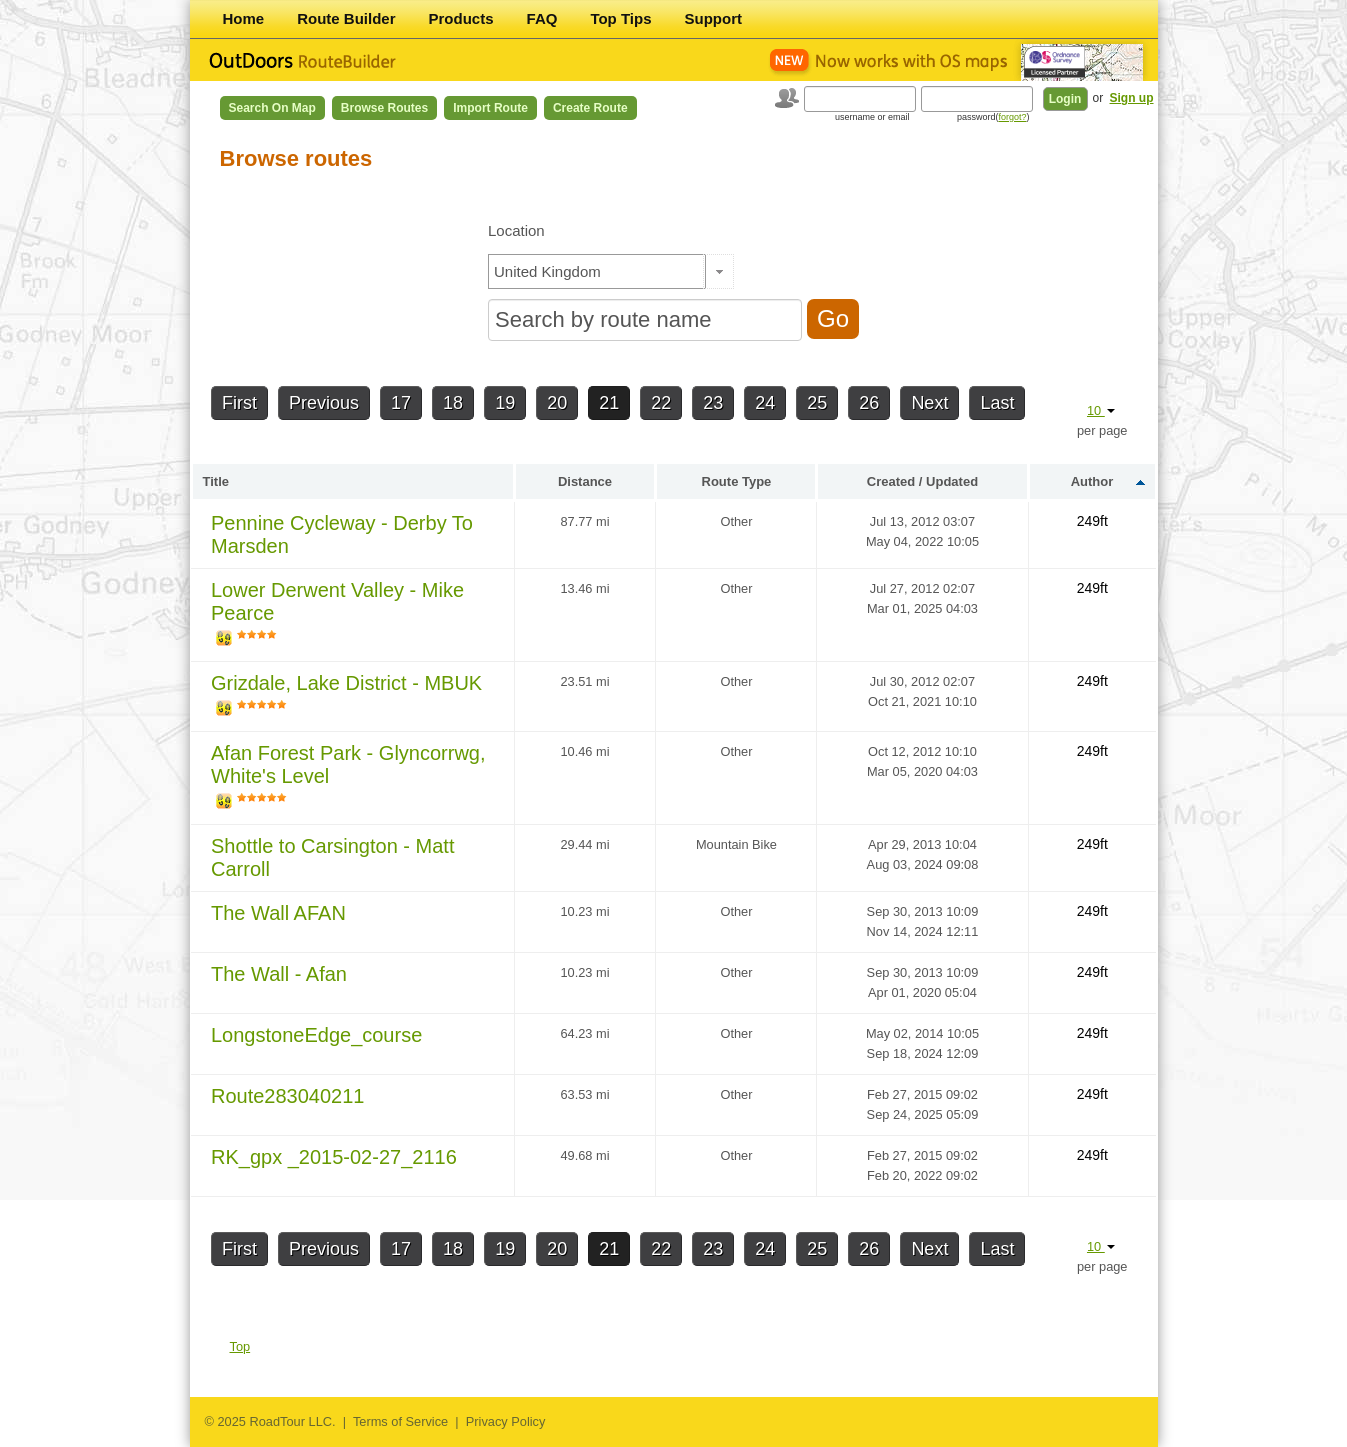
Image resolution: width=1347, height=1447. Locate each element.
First (239, 403)
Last (997, 403)
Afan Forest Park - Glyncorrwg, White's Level (348, 764)
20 (557, 403)
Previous (324, 403)
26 (869, 403)
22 (661, 403)
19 (505, 403)
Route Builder (346, 18)
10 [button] (1101, 410)
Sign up (1132, 98)
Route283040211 (287, 1096)
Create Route (590, 108)
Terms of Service (400, 1421)
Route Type (737, 481)
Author (1092, 481)
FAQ (542, 18)
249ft (1092, 521)
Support (714, 18)
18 (453, 403)
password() (993, 117)
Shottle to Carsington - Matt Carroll (332, 857)
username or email (872, 117)
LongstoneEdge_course (316, 1035)
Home (244, 18)
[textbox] (597, 271)
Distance (585, 481)
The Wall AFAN (278, 913)
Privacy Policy (506, 1421)
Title (216, 481)
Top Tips (620, 18)
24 (765, 403)
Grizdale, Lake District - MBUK (346, 683)
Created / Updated (922, 481)
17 (401, 403)
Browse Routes (384, 108)
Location (516, 230)
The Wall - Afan (279, 974)
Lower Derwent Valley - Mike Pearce (337, 601)
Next (929, 403)
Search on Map (272, 108)
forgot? (1012, 117)
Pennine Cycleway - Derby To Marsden (342, 534)
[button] (718, 271)
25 (817, 403)
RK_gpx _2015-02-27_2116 (334, 1157)
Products (461, 18)
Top (240, 1346)
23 (713, 403)
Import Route (490, 108)
